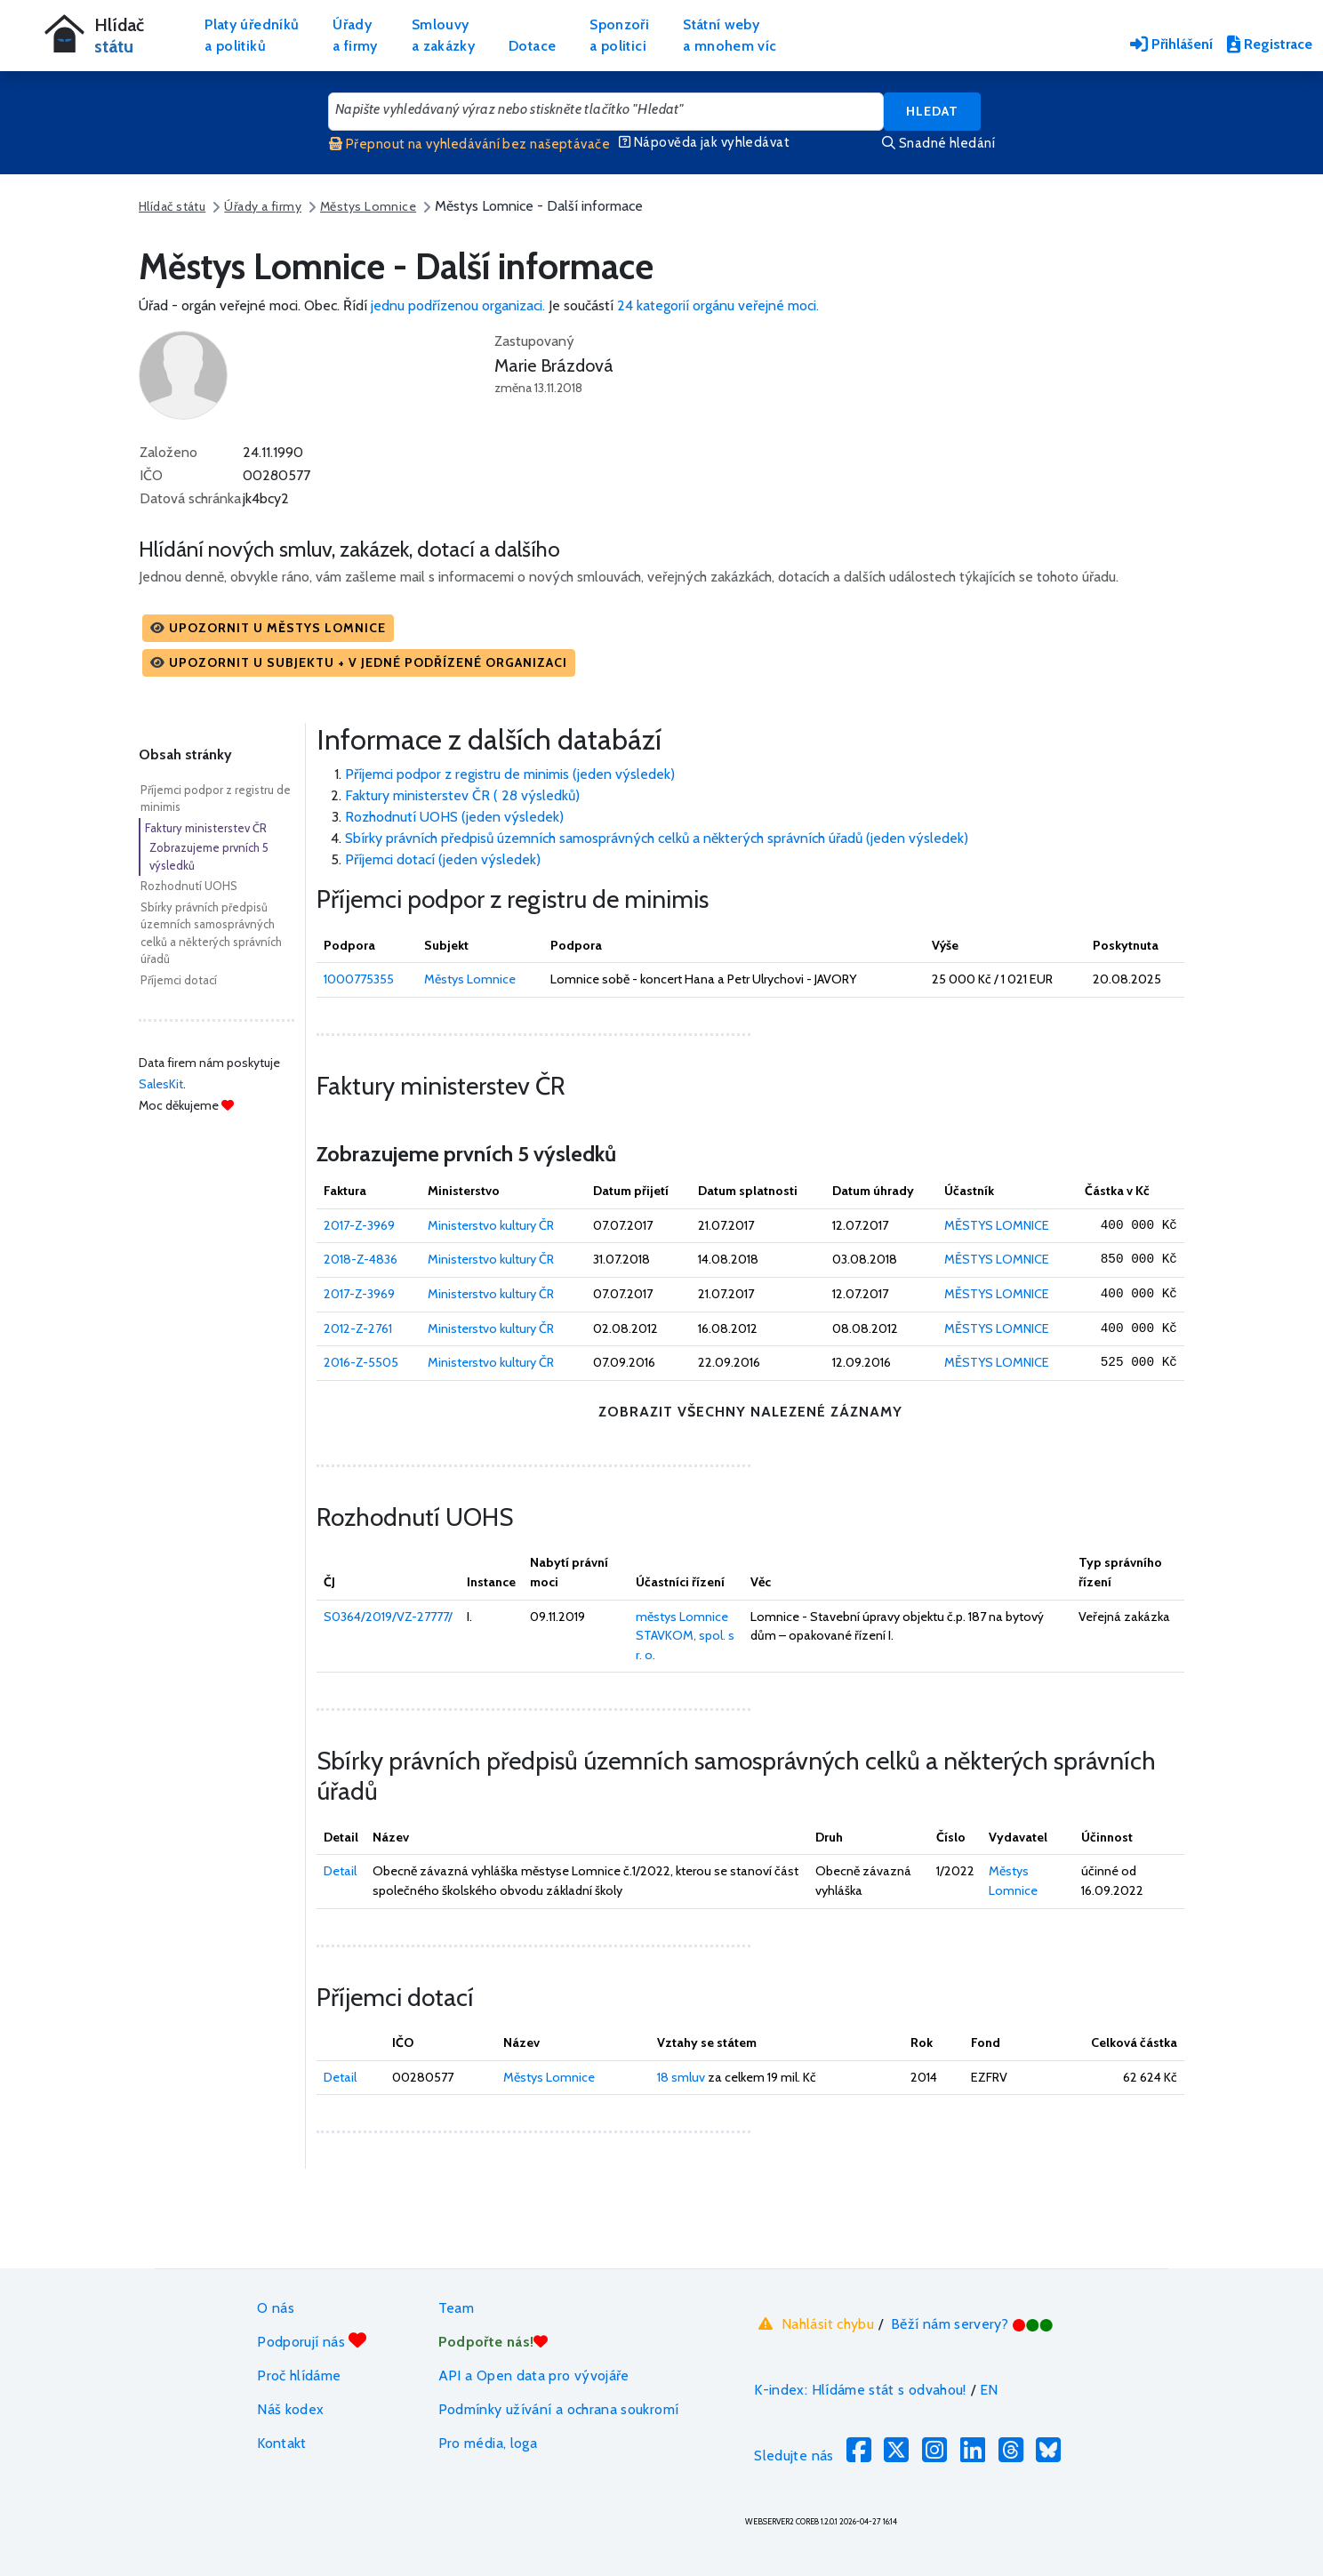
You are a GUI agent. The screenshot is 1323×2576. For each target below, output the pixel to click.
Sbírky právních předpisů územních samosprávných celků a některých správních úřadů (211, 933)
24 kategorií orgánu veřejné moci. (718, 305)
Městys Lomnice (368, 206)
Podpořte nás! (493, 2341)
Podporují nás (311, 2340)
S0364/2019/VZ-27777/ (388, 1617)
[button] (268, 628)
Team (456, 2307)
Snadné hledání (938, 143)
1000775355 (359, 979)
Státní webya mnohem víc (729, 35)
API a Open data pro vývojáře (533, 2375)
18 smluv (681, 2077)
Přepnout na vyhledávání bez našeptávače (469, 144)
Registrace (1269, 44)
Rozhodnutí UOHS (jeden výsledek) (454, 816)
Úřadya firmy (355, 35)
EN (989, 2389)
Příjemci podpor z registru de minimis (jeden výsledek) (510, 774)
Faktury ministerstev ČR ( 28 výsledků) (462, 795)
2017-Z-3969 (359, 1225)
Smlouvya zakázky (443, 35)
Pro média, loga (487, 2443)
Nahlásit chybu (814, 2323)
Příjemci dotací (178, 980)
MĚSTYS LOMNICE (996, 1225)
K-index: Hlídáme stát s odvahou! (860, 2389)
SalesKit (161, 1084)
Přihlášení (1171, 44)
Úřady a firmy (262, 206)
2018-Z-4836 (360, 1259)
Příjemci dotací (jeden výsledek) (443, 859)
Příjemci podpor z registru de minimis (215, 798)
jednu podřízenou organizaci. (458, 305)
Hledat (932, 111)
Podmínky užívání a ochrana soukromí (558, 2409)
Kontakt (282, 2443)
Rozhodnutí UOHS (188, 886)
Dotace (532, 45)
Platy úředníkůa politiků (251, 35)
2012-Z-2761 (358, 1328)
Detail (340, 1871)
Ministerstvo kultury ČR (491, 1225)
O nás (275, 2307)
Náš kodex (290, 2409)
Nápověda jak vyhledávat (704, 142)
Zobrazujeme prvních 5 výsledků (209, 856)
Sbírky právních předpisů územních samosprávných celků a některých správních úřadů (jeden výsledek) (656, 838)
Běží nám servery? (972, 2323)
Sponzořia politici (619, 35)
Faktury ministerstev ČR (206, 828)
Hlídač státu (172, 206)
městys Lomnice (682, 1617)
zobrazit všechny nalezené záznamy (750, 1411)
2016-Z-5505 (361, 1362)
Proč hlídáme (299, 2375)
